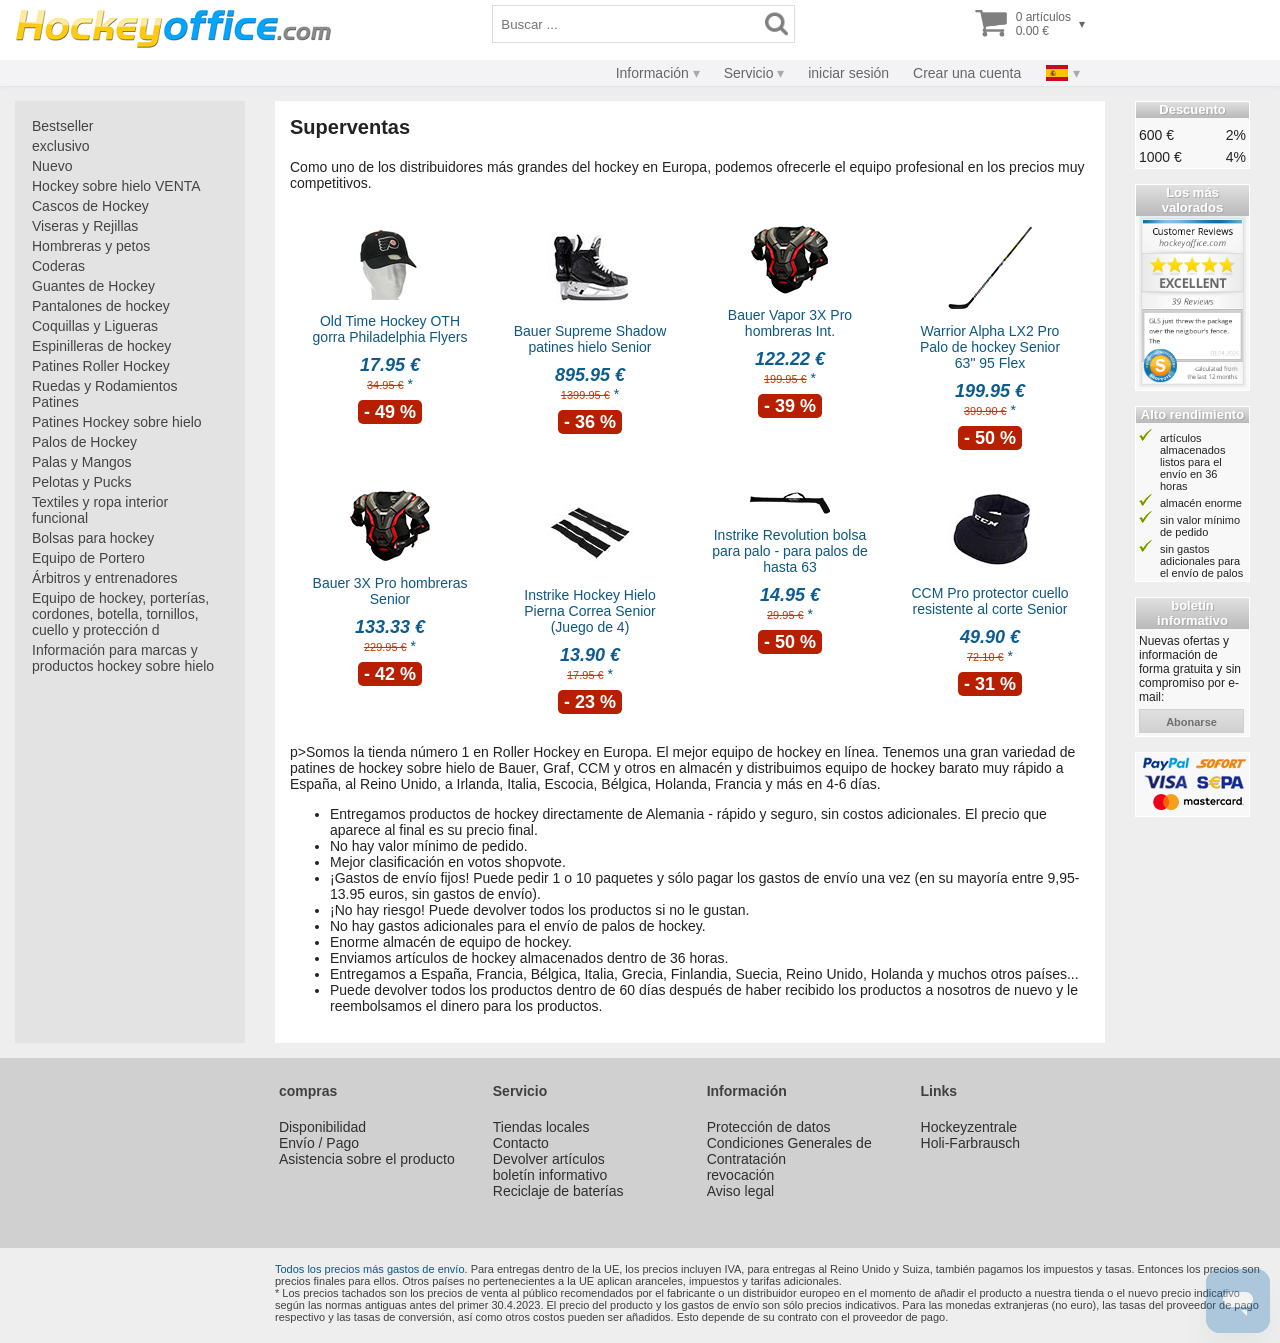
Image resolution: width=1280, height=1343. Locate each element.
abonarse (1191, 722)
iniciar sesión (848, 73)
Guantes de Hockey (93, 286)
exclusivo (61, 146)
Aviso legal (740, 1191)
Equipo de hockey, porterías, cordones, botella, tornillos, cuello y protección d (120, 614)
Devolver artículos (549, 1159)
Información (652, 73)
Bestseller (62, 126)
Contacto (521, 1143)
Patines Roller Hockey (101, 366)
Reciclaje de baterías (558, 1191)
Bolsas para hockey (93, 538)
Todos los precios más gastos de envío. (371, 1269)
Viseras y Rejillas (85, 226)
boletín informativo (550, 1175)
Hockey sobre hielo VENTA (116, 186)
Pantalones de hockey (101, 306)
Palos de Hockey (84, 442)
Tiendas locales (541, 1127)
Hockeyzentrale (969, 1127)
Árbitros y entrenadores (105, 578)
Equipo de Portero (88, 558)
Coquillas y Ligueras (95, 326)
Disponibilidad (322, 1127)
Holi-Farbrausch (971, 1143)
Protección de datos (769, 1127)
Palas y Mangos (82, 462)
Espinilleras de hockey (101, 346)
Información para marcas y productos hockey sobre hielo (123, 658)
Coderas (58, 266)
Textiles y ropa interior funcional (100, 510)
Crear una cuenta (967, 73)
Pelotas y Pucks (82, 482)
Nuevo (52, 166)
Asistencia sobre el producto (367, 1159)
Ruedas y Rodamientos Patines (105, 394)
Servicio (749, 73)
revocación (741, 1175)
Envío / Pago (319, 1143)
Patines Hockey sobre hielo (117, 422)
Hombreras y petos (91, 246)
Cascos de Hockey (90, 206)
